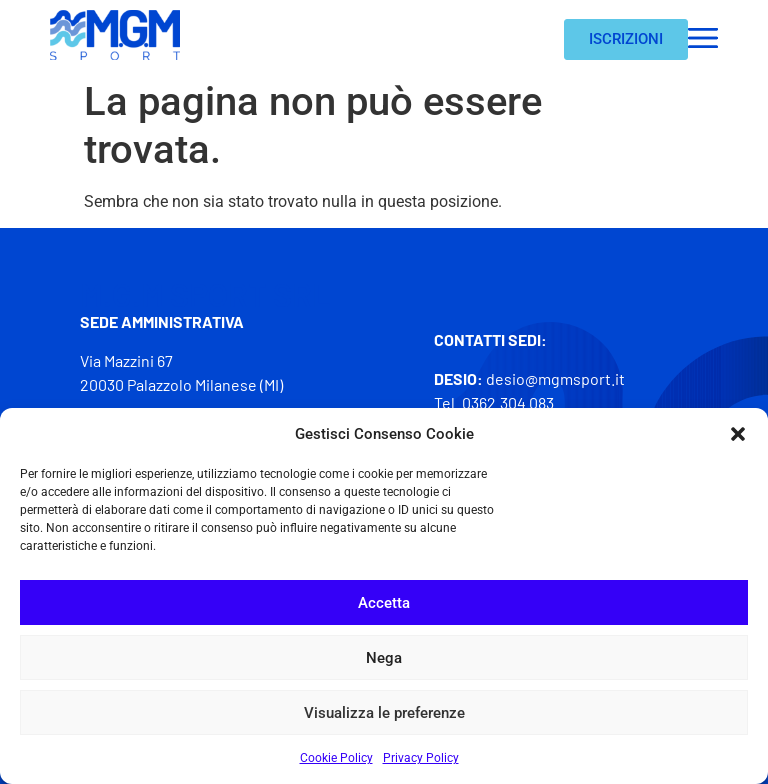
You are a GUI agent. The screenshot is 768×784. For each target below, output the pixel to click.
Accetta (384, 603)
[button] (738, 434)
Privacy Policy (421, 758)
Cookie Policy (336, 758)
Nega (384, 658)
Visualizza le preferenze (384, 713)
